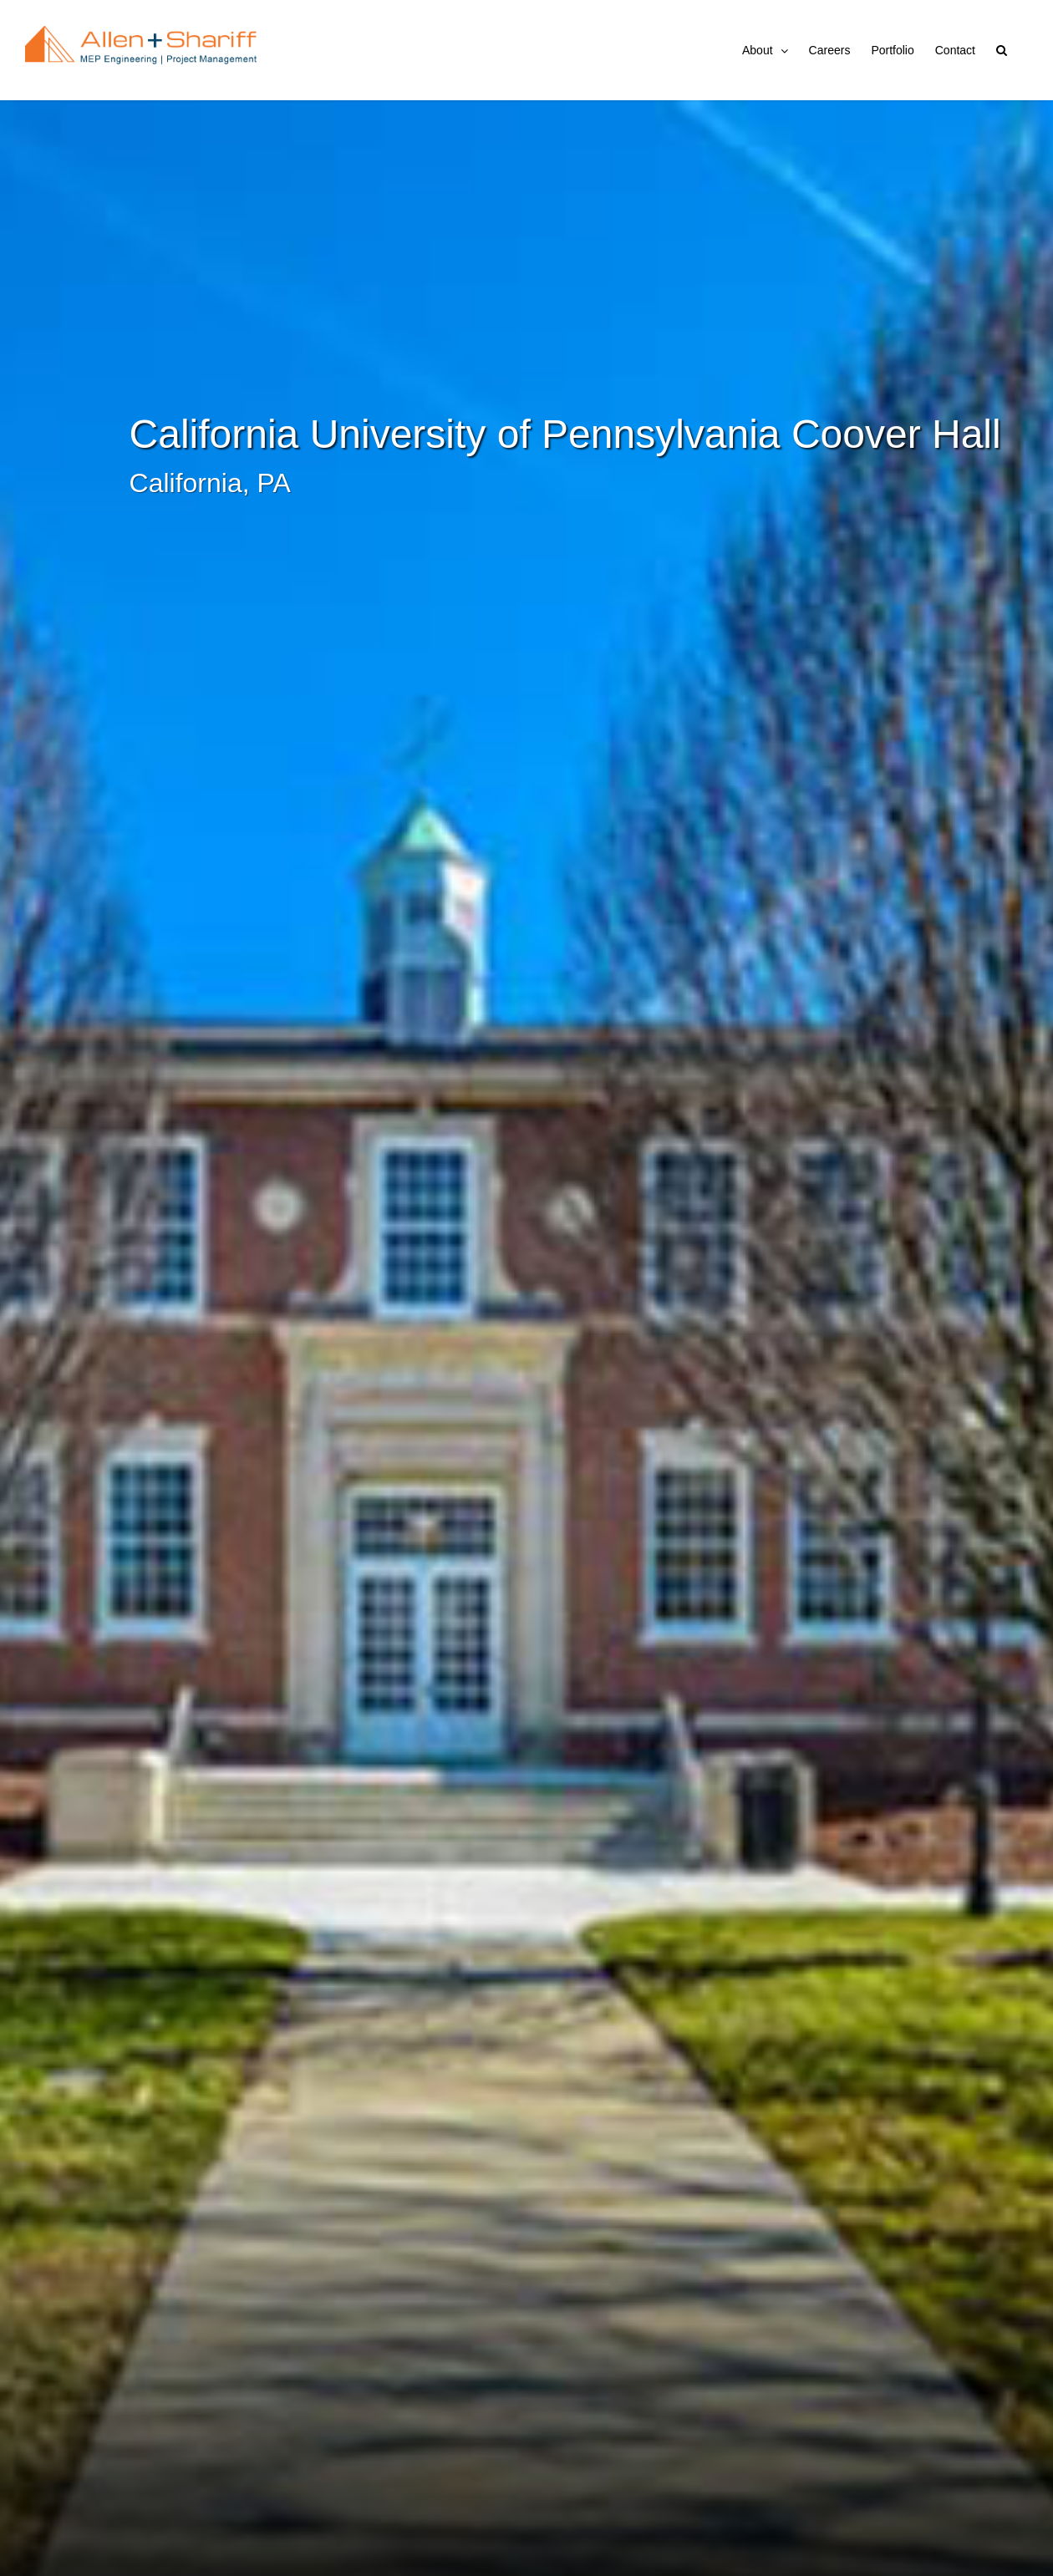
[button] (1001, 50)
